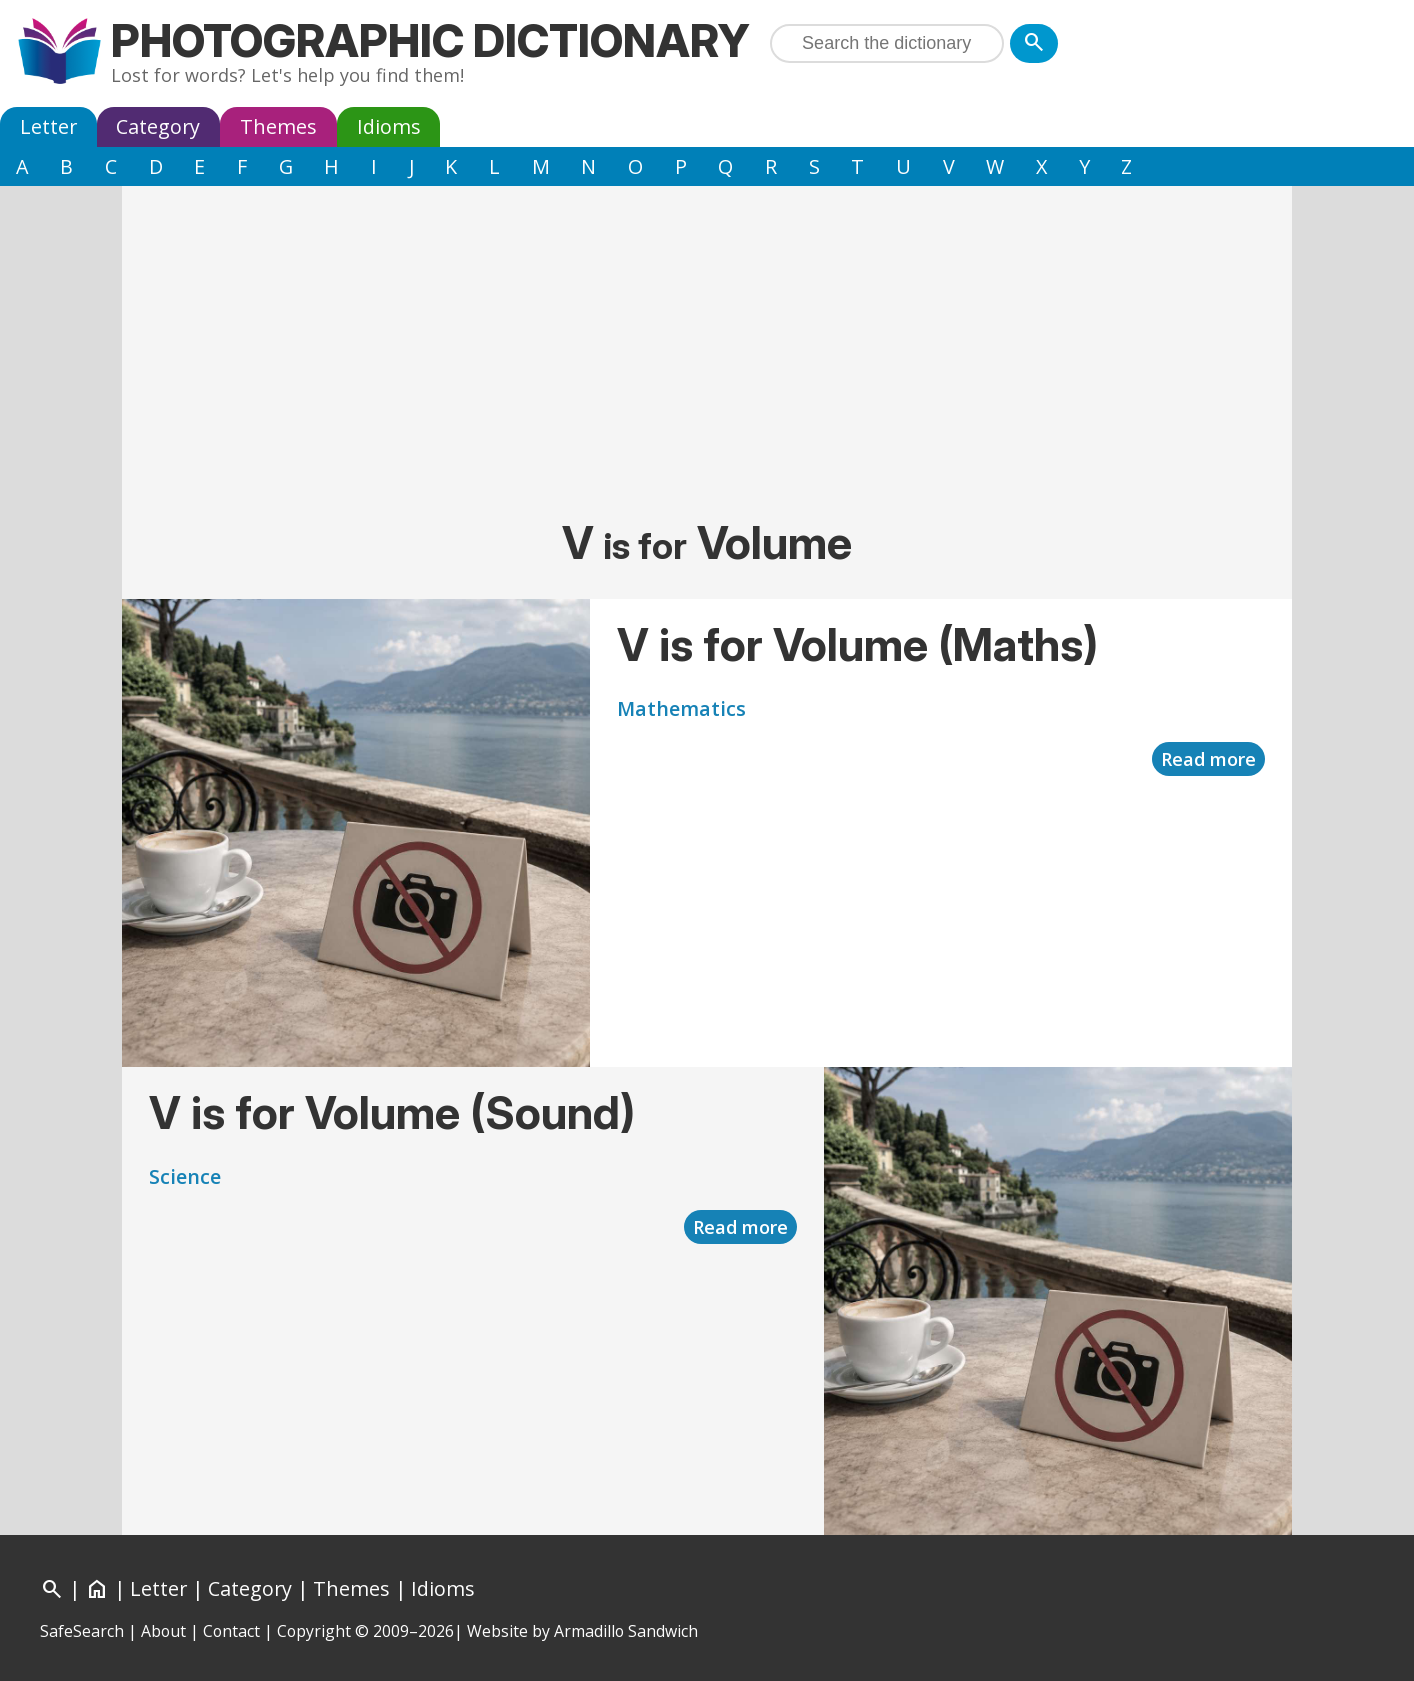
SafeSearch (82, 1631)
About (163, 1631)
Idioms (389, 126)
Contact (231, 1631)
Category (158, 126)
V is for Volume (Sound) (392, 1112)
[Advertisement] (707, 355)
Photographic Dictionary (430, 40)
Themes (278, 126)
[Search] (1034, 43)
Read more (1208, 759)
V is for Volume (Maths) (857, 644)
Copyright (314, 1631)
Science (185, 1176)
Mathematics (681, 708)
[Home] (97, 1588)
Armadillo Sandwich (626, 1631)
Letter (48, 126)
